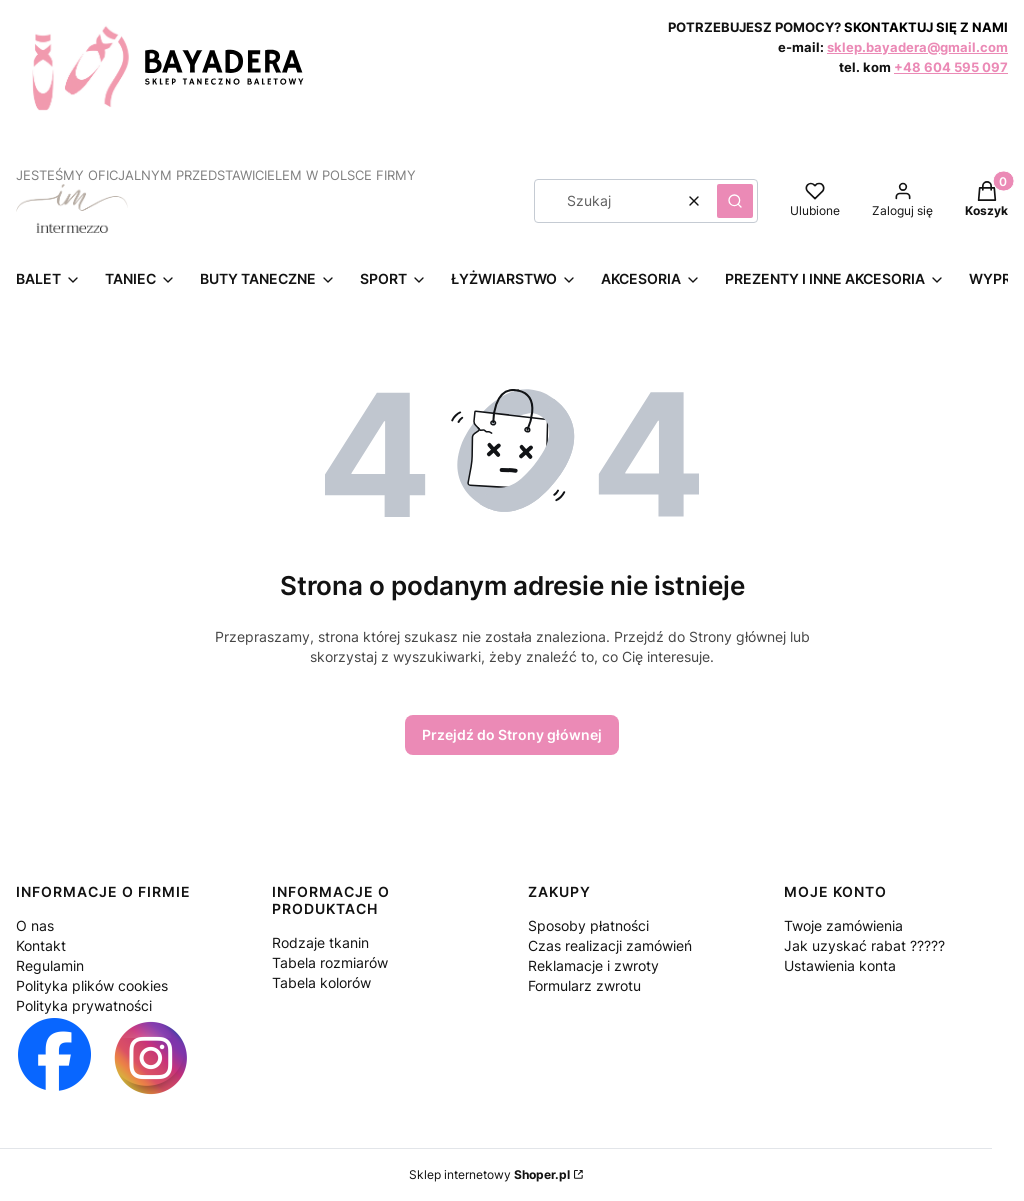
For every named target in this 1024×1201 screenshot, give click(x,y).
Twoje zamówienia (843, 925)
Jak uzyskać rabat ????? (864, 945)
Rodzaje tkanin (320, 942)
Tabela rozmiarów (330, 962)
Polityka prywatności (84, 1005)
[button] (735, 201)
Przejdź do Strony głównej (512, 734)
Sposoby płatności (588, 925)
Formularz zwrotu (584, 985)
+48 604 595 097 (951, 67)
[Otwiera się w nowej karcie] (54, 1058)
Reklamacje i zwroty (593, 965)
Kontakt (41, 945)
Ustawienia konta (840, 965)
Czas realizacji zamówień (610, 945)
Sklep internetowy (489, 1174)
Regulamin (50, 965)
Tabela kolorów (321, 982)
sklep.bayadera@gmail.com (917, 47)
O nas (35, 925)
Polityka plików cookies (92, 985)
